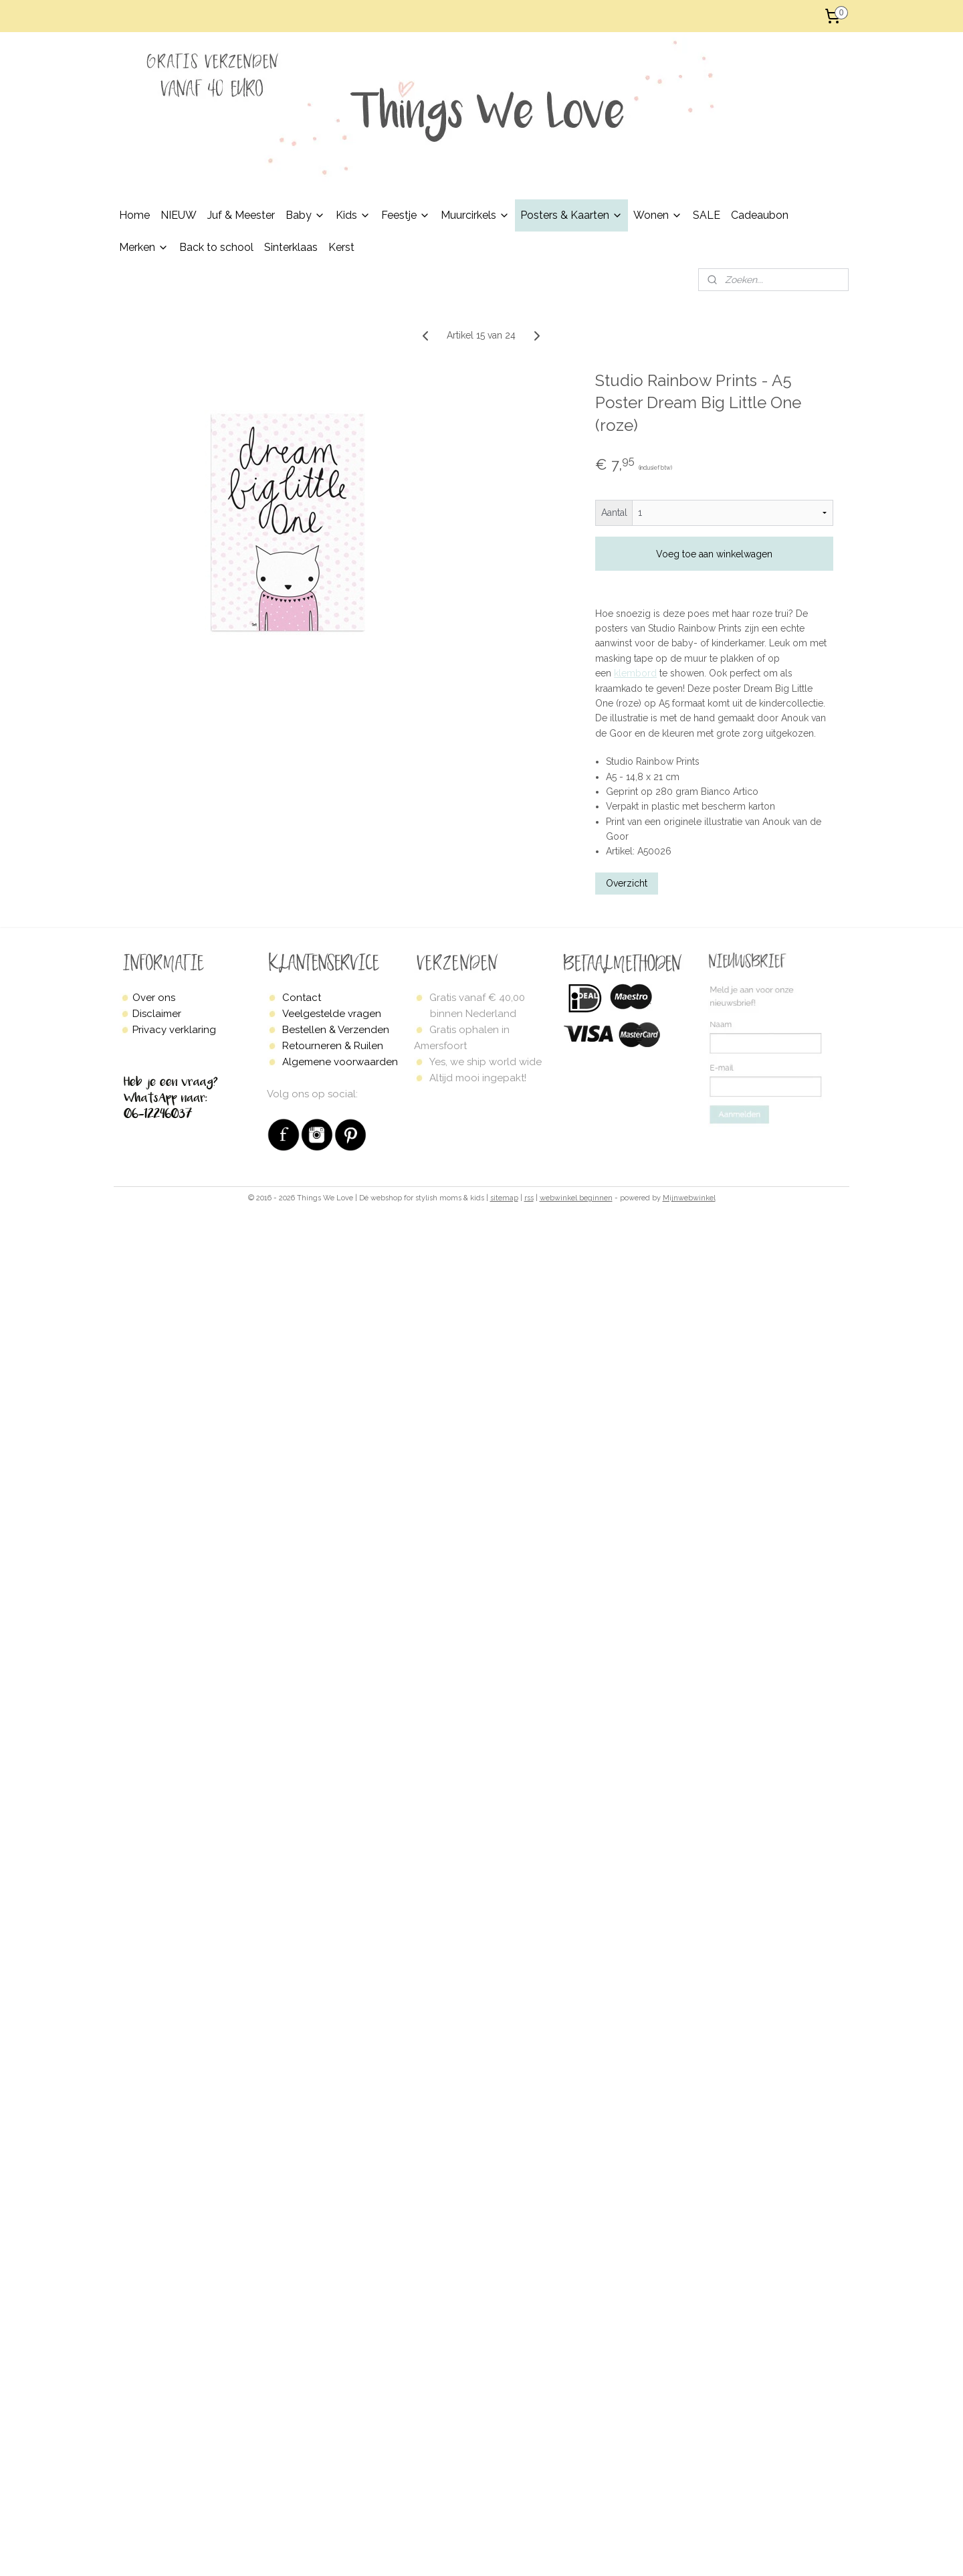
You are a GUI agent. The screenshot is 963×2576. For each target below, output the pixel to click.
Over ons (153, 998)
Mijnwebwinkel (689, 1198)
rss (529, 1198)
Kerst (341, 247)
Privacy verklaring (174, 1030)
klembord (635, 673)
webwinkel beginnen (576, 1198)
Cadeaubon (759, 215)
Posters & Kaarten (571, 215)
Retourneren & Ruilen (332, 1046)
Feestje (405, 215)
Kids (353, 215)
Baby (305, 215)
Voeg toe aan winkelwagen (714, 554)
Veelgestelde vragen (331, 1014)
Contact (301, 998)
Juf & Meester (241, 215)
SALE (706, 215)
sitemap (504, 1198)
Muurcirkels (475, 215)
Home (134, 215)
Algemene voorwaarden (340, 1062)
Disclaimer (156, 1014)
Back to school (216, 247)
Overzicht (626, 883)
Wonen (657, 215)
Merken (144, 247)
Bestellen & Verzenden (335, 1030)
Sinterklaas (291, 247)
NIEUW (178, 215)
